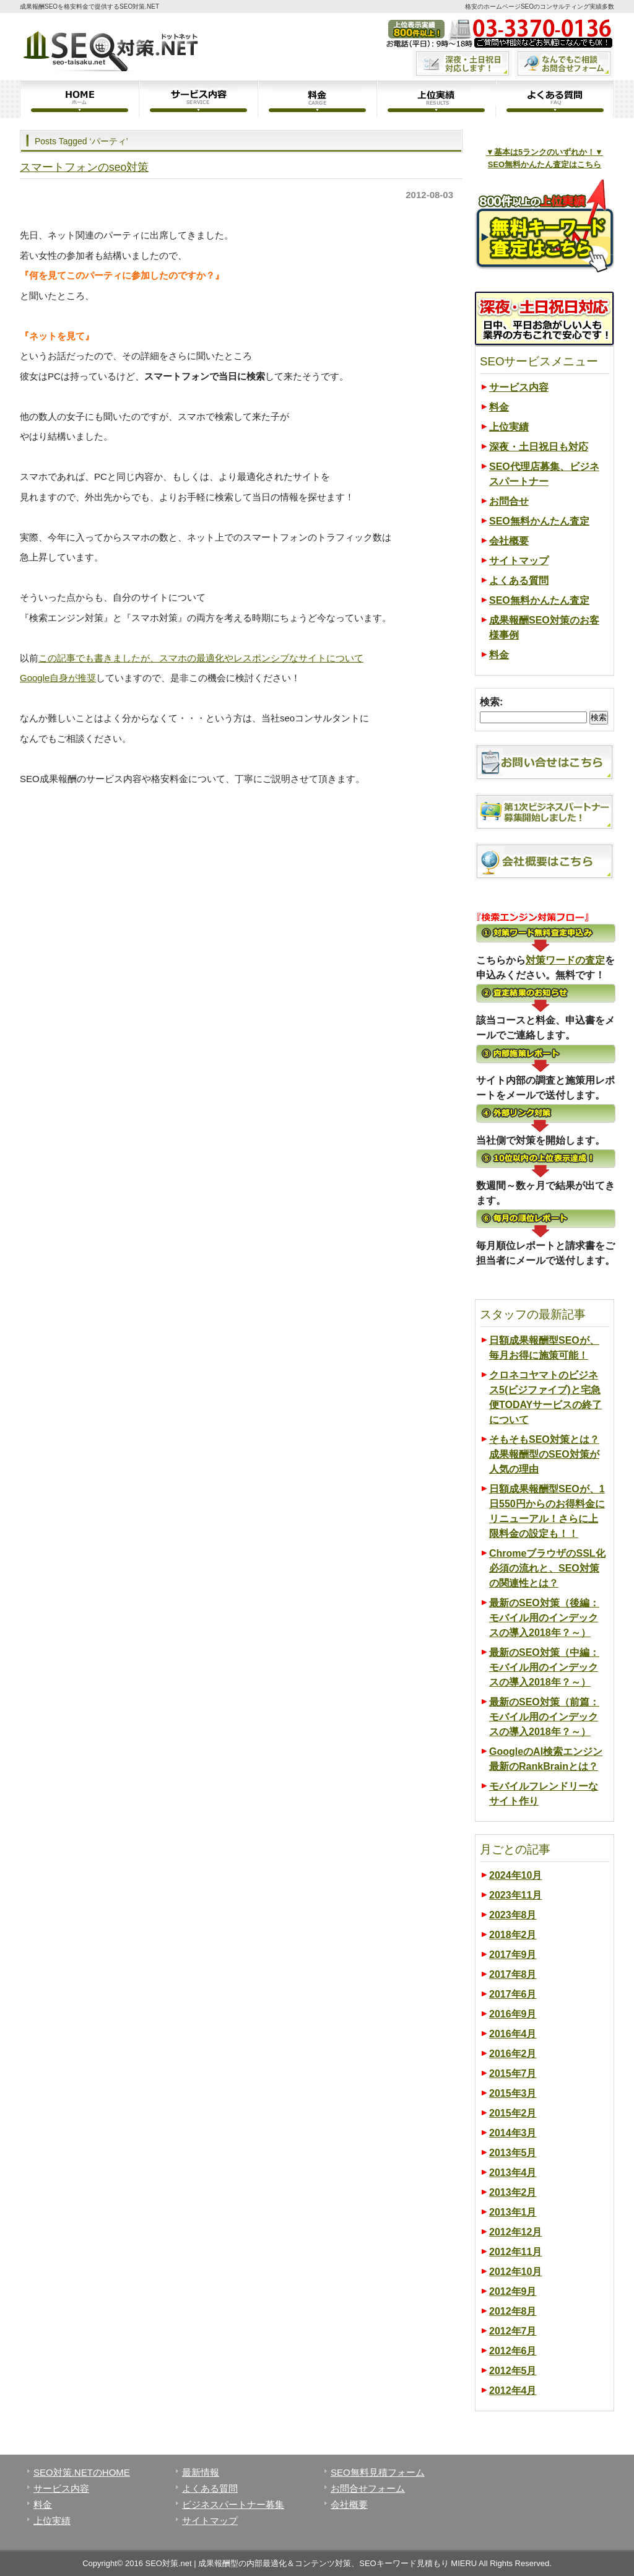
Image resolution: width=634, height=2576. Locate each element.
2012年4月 (513, 2390)
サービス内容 (198, 99)
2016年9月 (513, 2014)
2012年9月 (513, 2291)
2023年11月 (515, 1895)
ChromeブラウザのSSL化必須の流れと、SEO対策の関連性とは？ (547, 1568)
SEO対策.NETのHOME (81, 2472)
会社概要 (509, 541)
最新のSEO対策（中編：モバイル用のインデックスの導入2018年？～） (544, 1667)
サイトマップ (519, 560)
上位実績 (435, 99)
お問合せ (509, 501)
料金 (317, 99)
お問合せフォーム (368, 2488)
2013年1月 (513, 2212)
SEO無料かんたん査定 (539, 521)
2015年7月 (513, 2073)
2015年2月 (513, 2113)
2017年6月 (513, 1994)
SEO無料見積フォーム (378, 2472)
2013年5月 (513, 2152)
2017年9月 (513, 1954)
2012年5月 (513, 2370)
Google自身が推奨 (58, 677)
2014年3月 (513, 2133)
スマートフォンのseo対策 (84, 167)
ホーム (79, 99)
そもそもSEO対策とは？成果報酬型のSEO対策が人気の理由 (544, 1454)
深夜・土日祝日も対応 (538, 447)
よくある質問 (554, 99)
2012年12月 (515, 2232)
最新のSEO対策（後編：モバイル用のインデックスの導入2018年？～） (544, 1618)
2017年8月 (513, 1974)
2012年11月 (515, 2252)
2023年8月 (513, 1915)
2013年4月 (513, 2172)
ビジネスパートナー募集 (233, 2504)
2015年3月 (513, 2093)
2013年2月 (513, 2192)
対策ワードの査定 (565, 960)
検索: (491, 702)
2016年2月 (513, 2053)
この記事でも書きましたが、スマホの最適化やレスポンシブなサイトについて (200, 658)
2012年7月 (513, 2331)
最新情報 (200, 2472)
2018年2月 (513, 1935)
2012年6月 (513, 2351)
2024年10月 (515, 1875)
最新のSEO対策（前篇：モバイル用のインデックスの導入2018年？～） (544, 1717)
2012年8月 (513, 2311)
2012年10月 (515, 2271)
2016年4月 (513, 2034)
